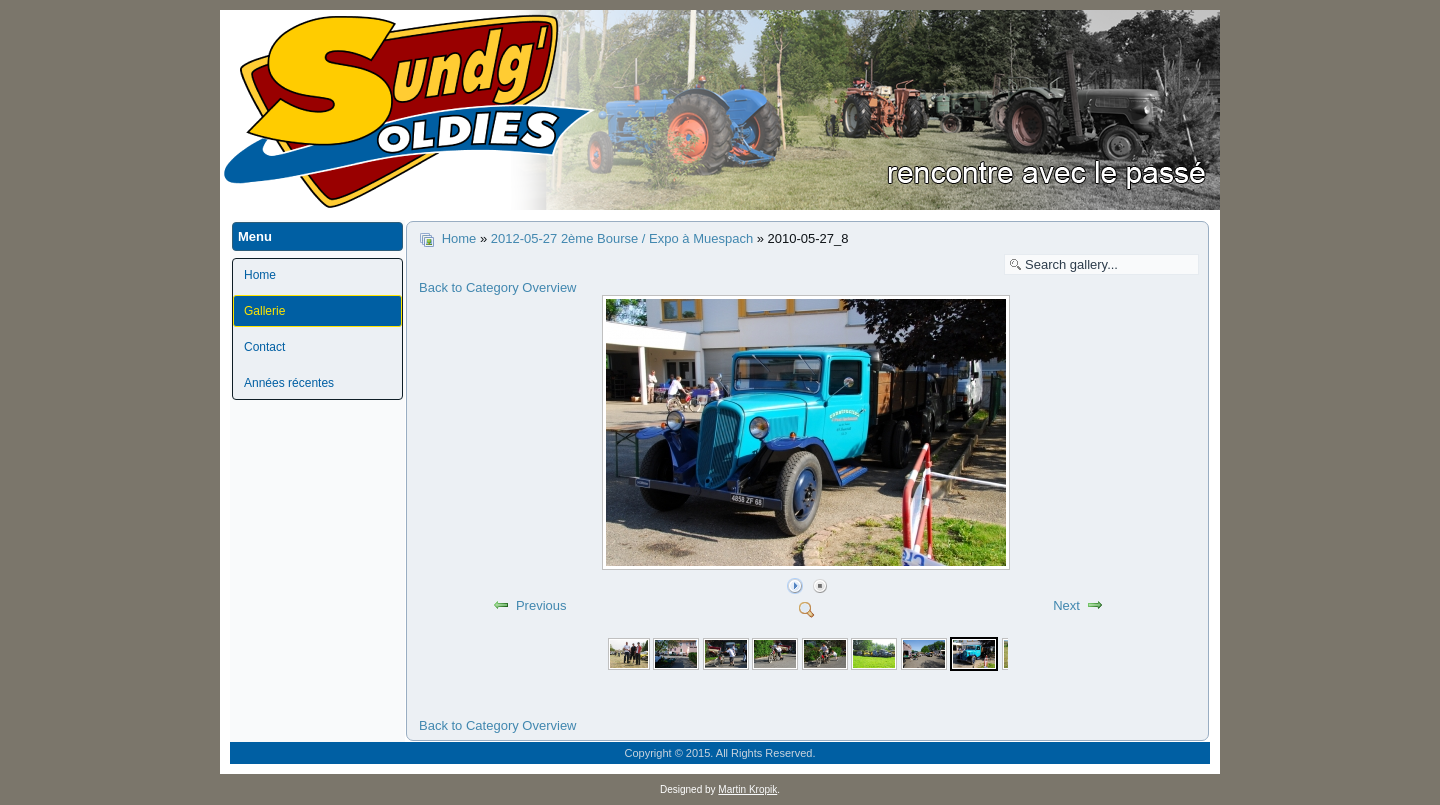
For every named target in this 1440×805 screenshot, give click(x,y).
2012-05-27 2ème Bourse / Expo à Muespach (624, 238)
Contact (264, 347)
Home (260, 275)
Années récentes (289, 383)
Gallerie (264, 311)
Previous (541, 605)
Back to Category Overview (498, 287)
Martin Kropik (747, 789)
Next (1066, 605)
